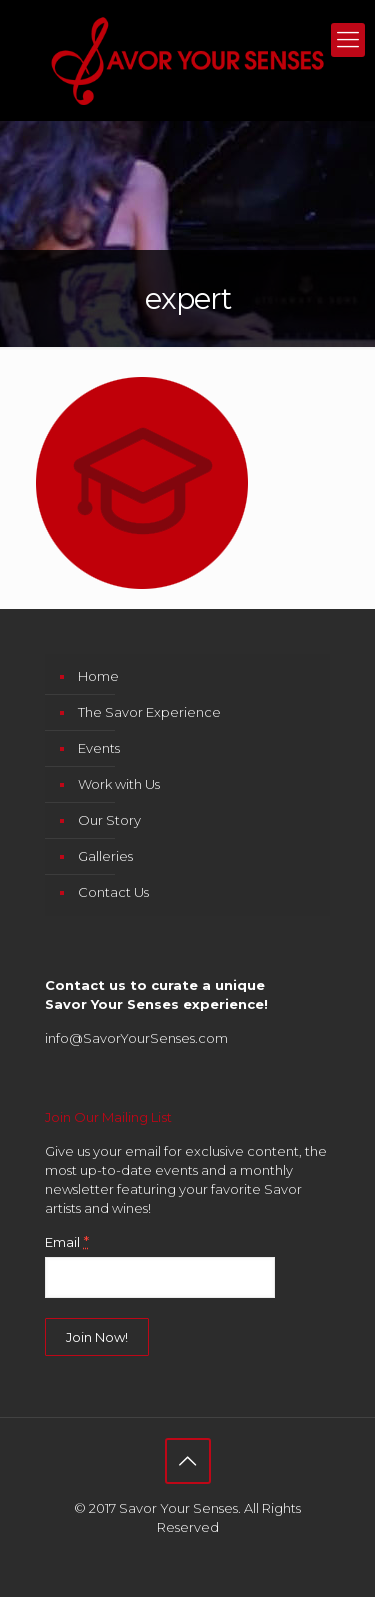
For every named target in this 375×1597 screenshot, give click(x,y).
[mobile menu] (348, 40)
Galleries (105, 856)
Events (99, 748)
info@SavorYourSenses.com (136, 1038)
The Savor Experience (149, 712)
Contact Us (113, 892)
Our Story (109, 820)
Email (67, 1242)
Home (98, 676)
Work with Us (119, 784)
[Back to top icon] (188, 1461)
